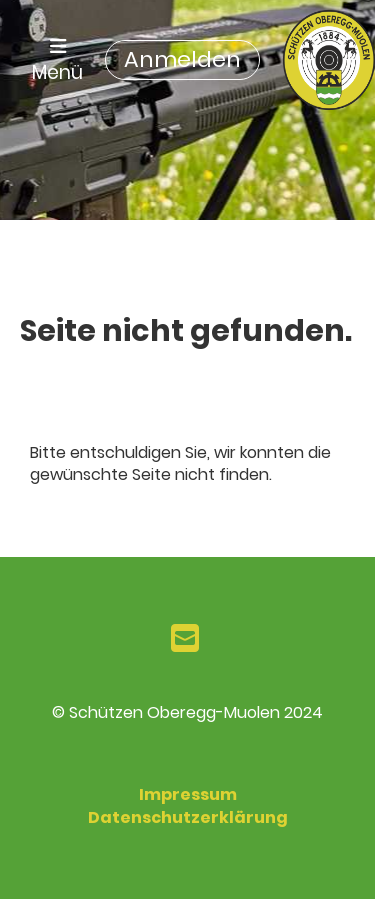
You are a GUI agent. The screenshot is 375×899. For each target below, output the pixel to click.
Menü (57, 61)
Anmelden (182, 59)
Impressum (188, 794)
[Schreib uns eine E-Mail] (185, 638)
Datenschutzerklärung (188, 817)
